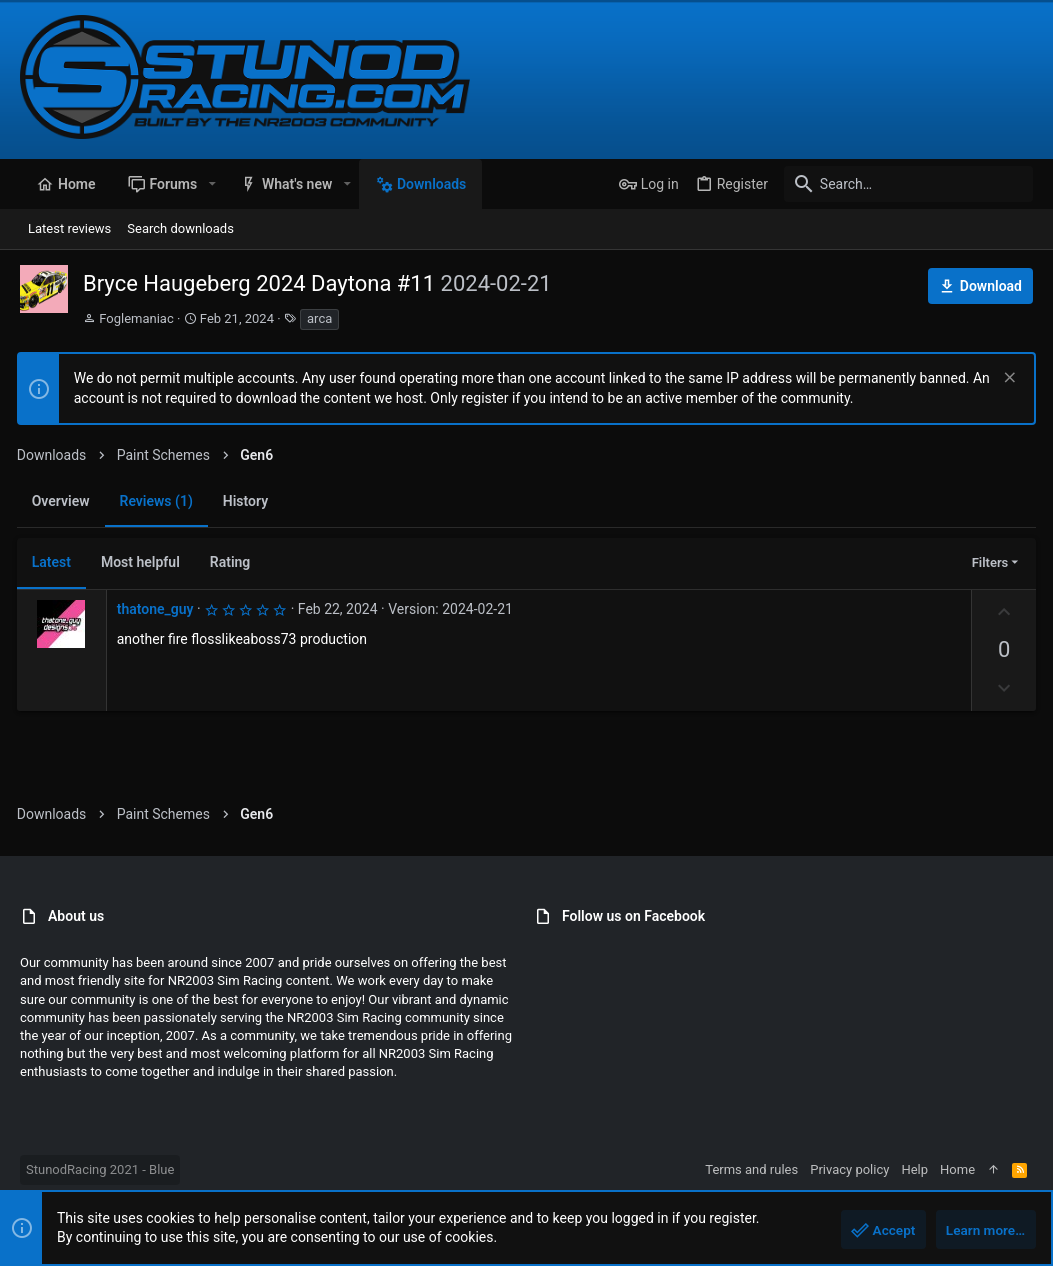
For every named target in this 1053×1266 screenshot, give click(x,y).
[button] (211, 184)
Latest (54, 562)
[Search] (908, 184)
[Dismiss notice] (1004, 379)
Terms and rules (751, 1169)
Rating (233, 562)
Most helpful (143, 562)
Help (914, 1169)
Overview (64, 501)
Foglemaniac (136, 318)
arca (319, 318)
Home (957, 1169)
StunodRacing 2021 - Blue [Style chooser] (100, 1169)
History (248, 501)
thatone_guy (158, 609)
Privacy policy (849, 1169)
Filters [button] (986, 562)
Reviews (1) (159, 501)
